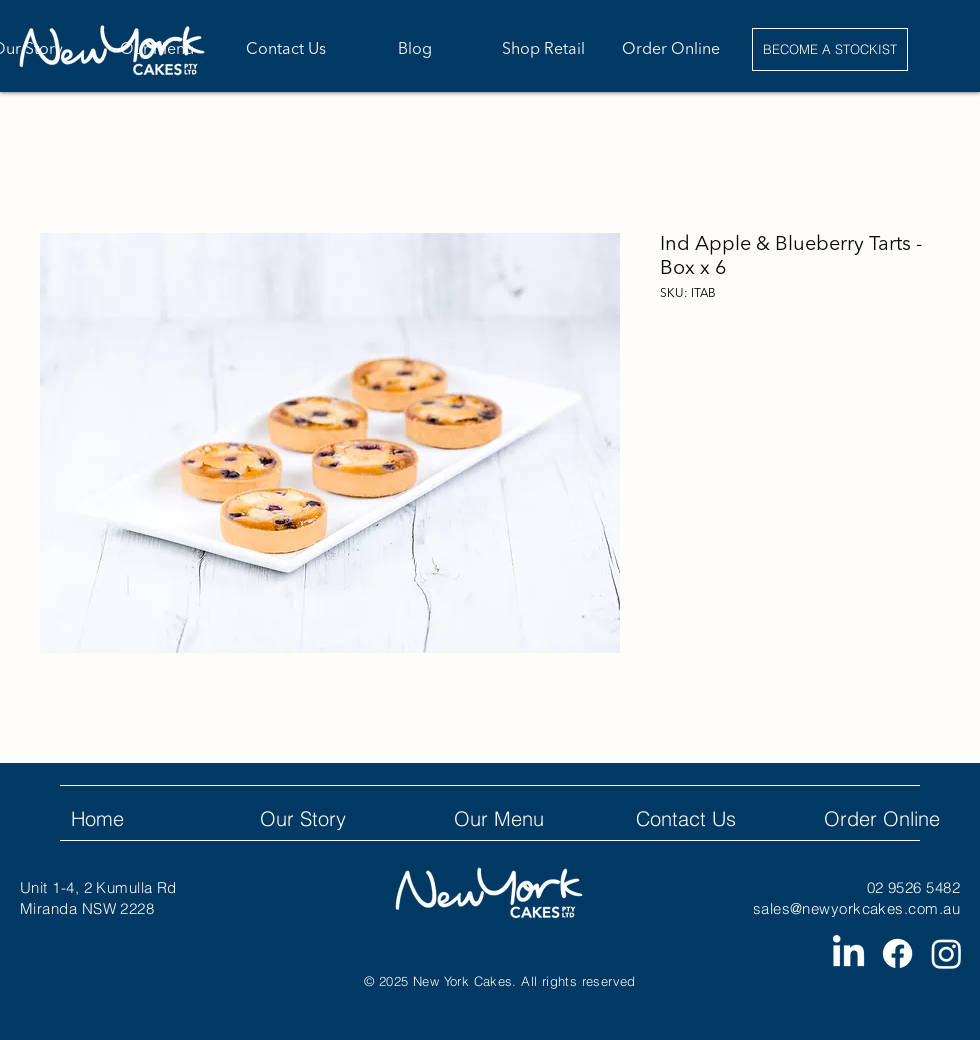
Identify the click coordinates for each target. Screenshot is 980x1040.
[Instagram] (946, 953)
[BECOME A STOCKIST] (830, 49)
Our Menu (499, 818)
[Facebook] (897, 953)
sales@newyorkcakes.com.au (856, 908)
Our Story (303, 818)
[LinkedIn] (848, 953)
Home (97, 818)
